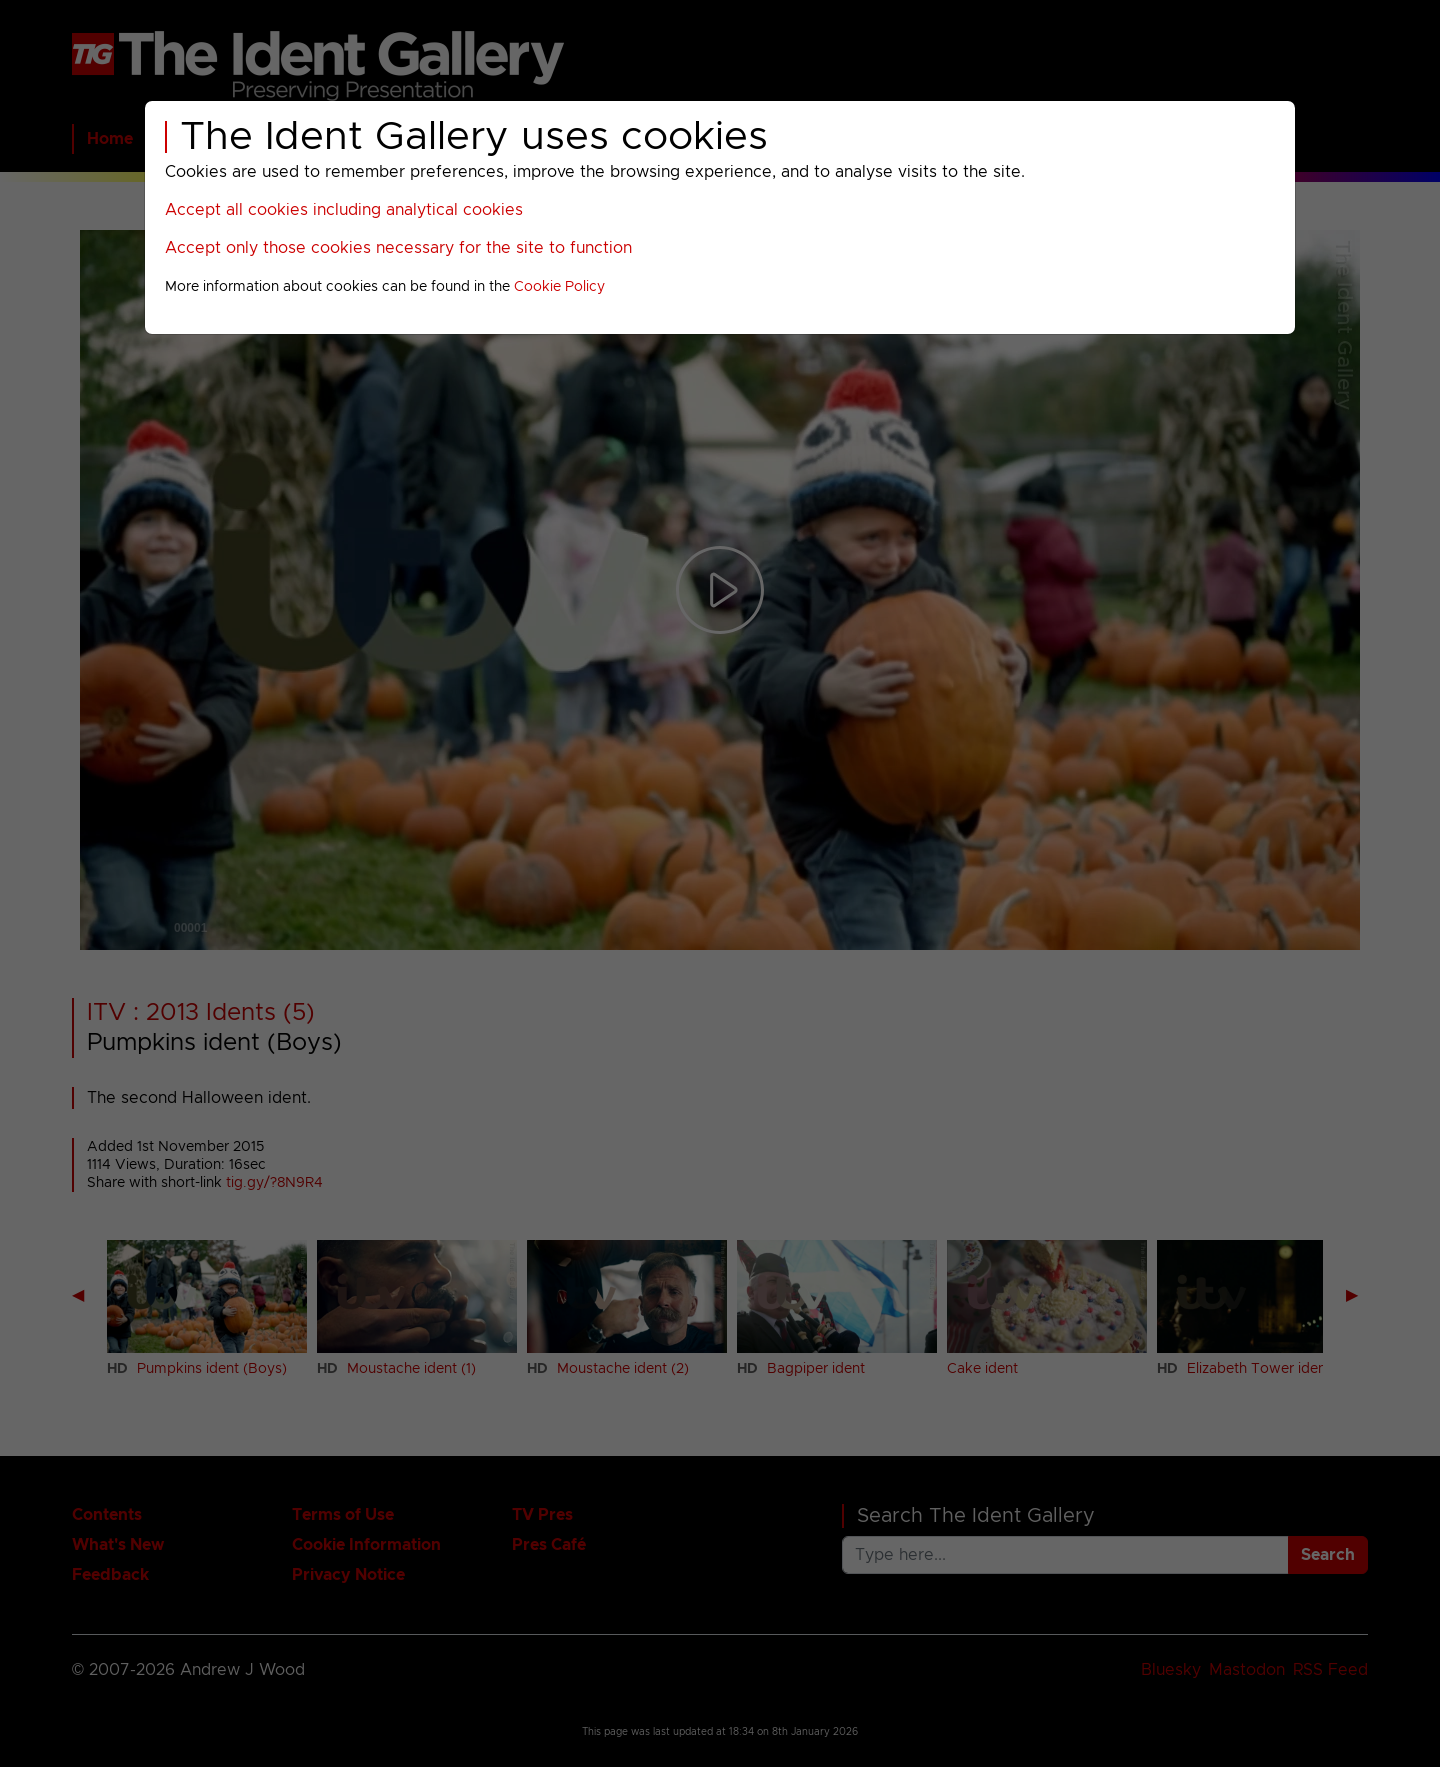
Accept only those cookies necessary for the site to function (398, 248)
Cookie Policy (559, 287)
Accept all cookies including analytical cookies (344, 210)
